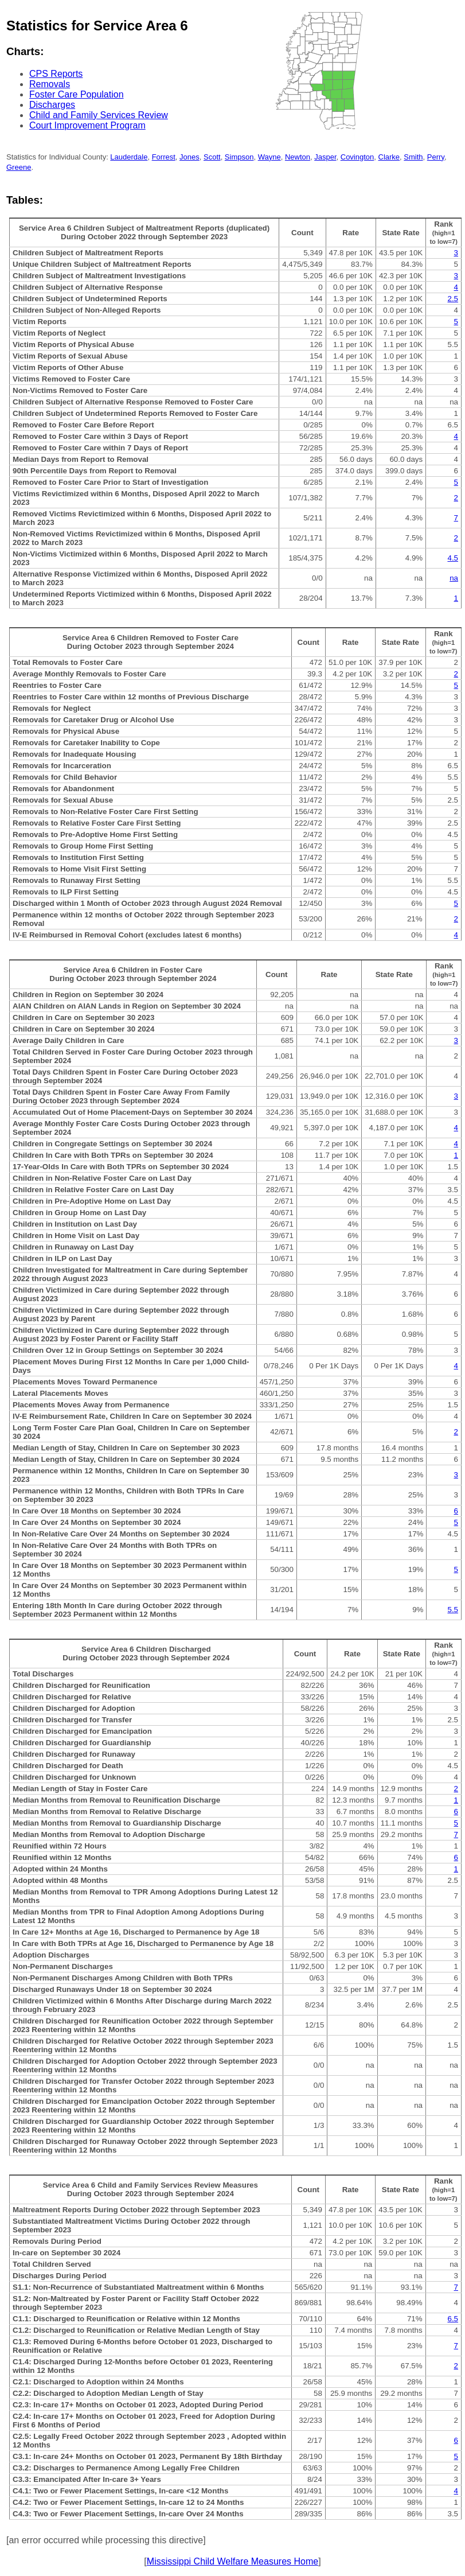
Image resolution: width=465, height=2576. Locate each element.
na (454, 578)
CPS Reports (56, 74)
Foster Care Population (76, 94)
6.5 (452, 2318)
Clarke (389, 157)
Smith (413, 157)
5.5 (452, 1609)
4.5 (452, 558)
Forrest (163, 157)
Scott (212, 157)
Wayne (269, 157)
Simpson (239, 157)
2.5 (452, 298)
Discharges (52, 105)
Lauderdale (128, 157)
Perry (435, 157)
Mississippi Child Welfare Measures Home (232, 2561)
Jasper (325, 157)
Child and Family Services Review (98, 115)
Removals (49, 84)
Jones (189, 157)
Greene (18, 167)
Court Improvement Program (87, 125)
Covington (357, 157)
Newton (297, 157)
